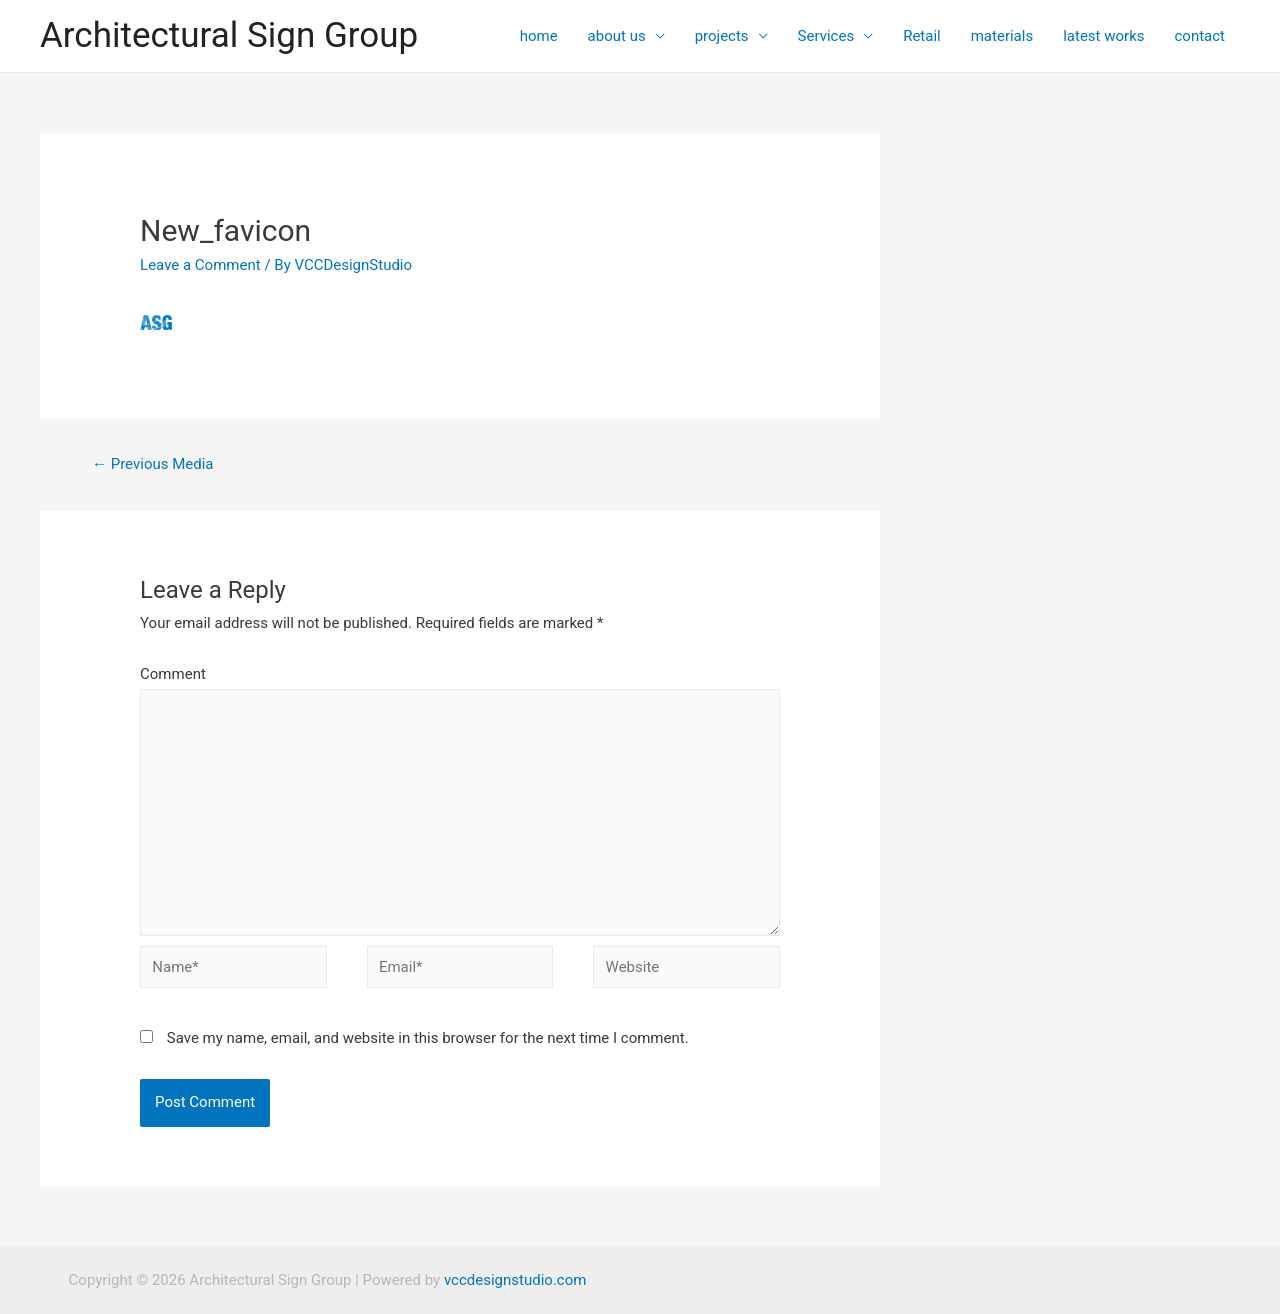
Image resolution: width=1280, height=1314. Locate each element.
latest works (1103, 36)
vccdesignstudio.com (515, 1280)
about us (617, 36)
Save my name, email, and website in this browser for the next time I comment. (428, 1038)
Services (826, 36)
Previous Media (153, 464)
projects (722, 36)
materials (1002, 36)
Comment (173, 674)
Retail (922, 36)
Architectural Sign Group (229, 35)
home (539, 36)
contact (1199, 36)
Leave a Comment (200, 265)
